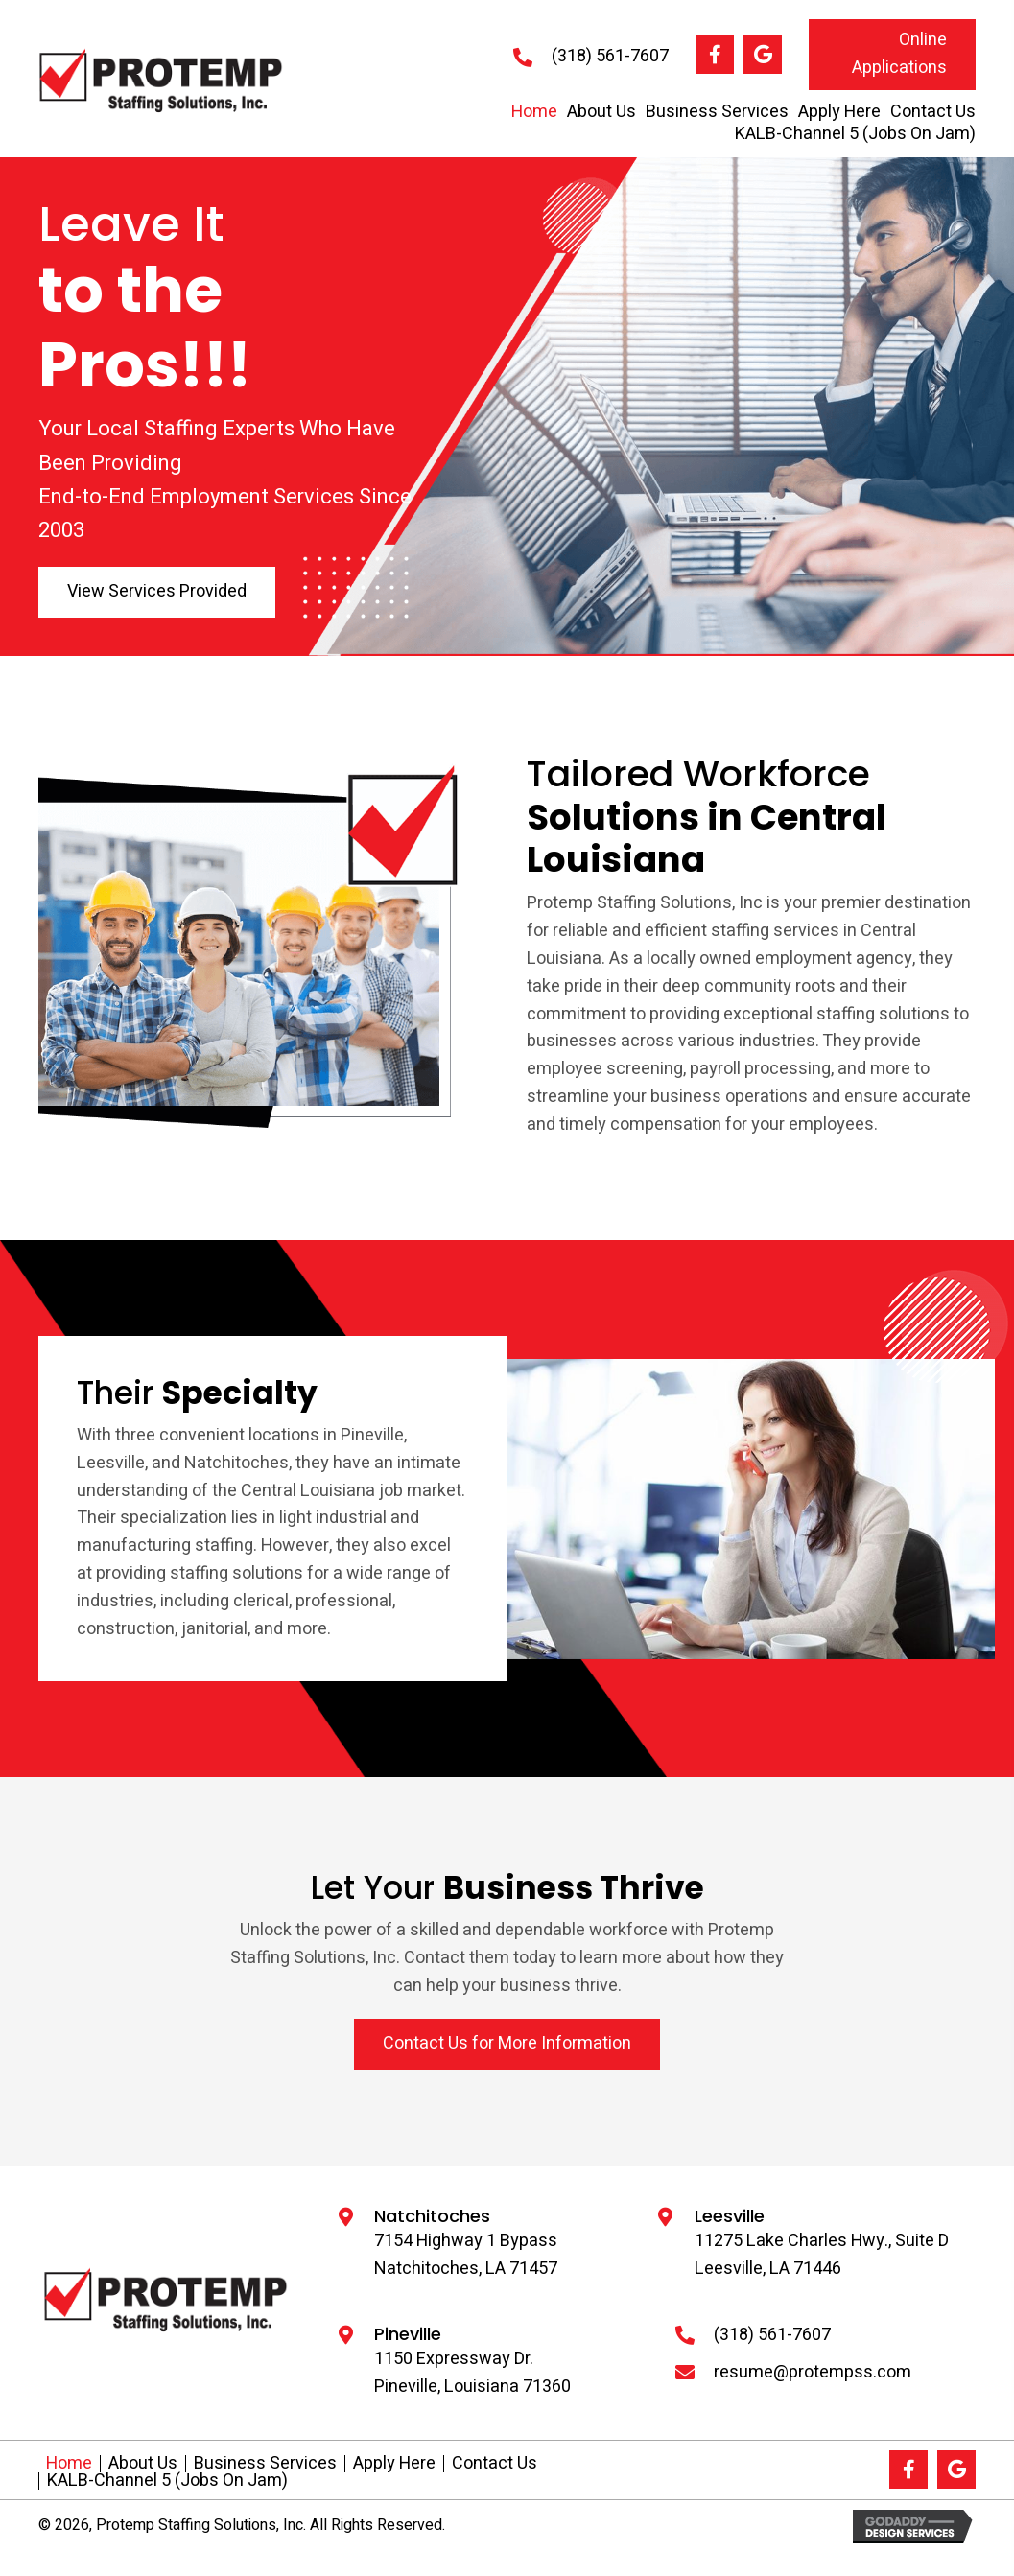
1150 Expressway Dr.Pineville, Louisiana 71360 (472, 2373)
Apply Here (394, 2463)
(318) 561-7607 (610, 56)
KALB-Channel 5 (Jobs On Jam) (167, 2481)
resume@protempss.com (812, 2372)
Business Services (265, 2463)
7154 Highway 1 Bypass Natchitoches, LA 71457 (465, 2255)
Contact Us (494, 2463)
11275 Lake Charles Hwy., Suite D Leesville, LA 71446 (822, 2255)
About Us (142, 2463)
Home (69, 2463)
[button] (715, 54)
